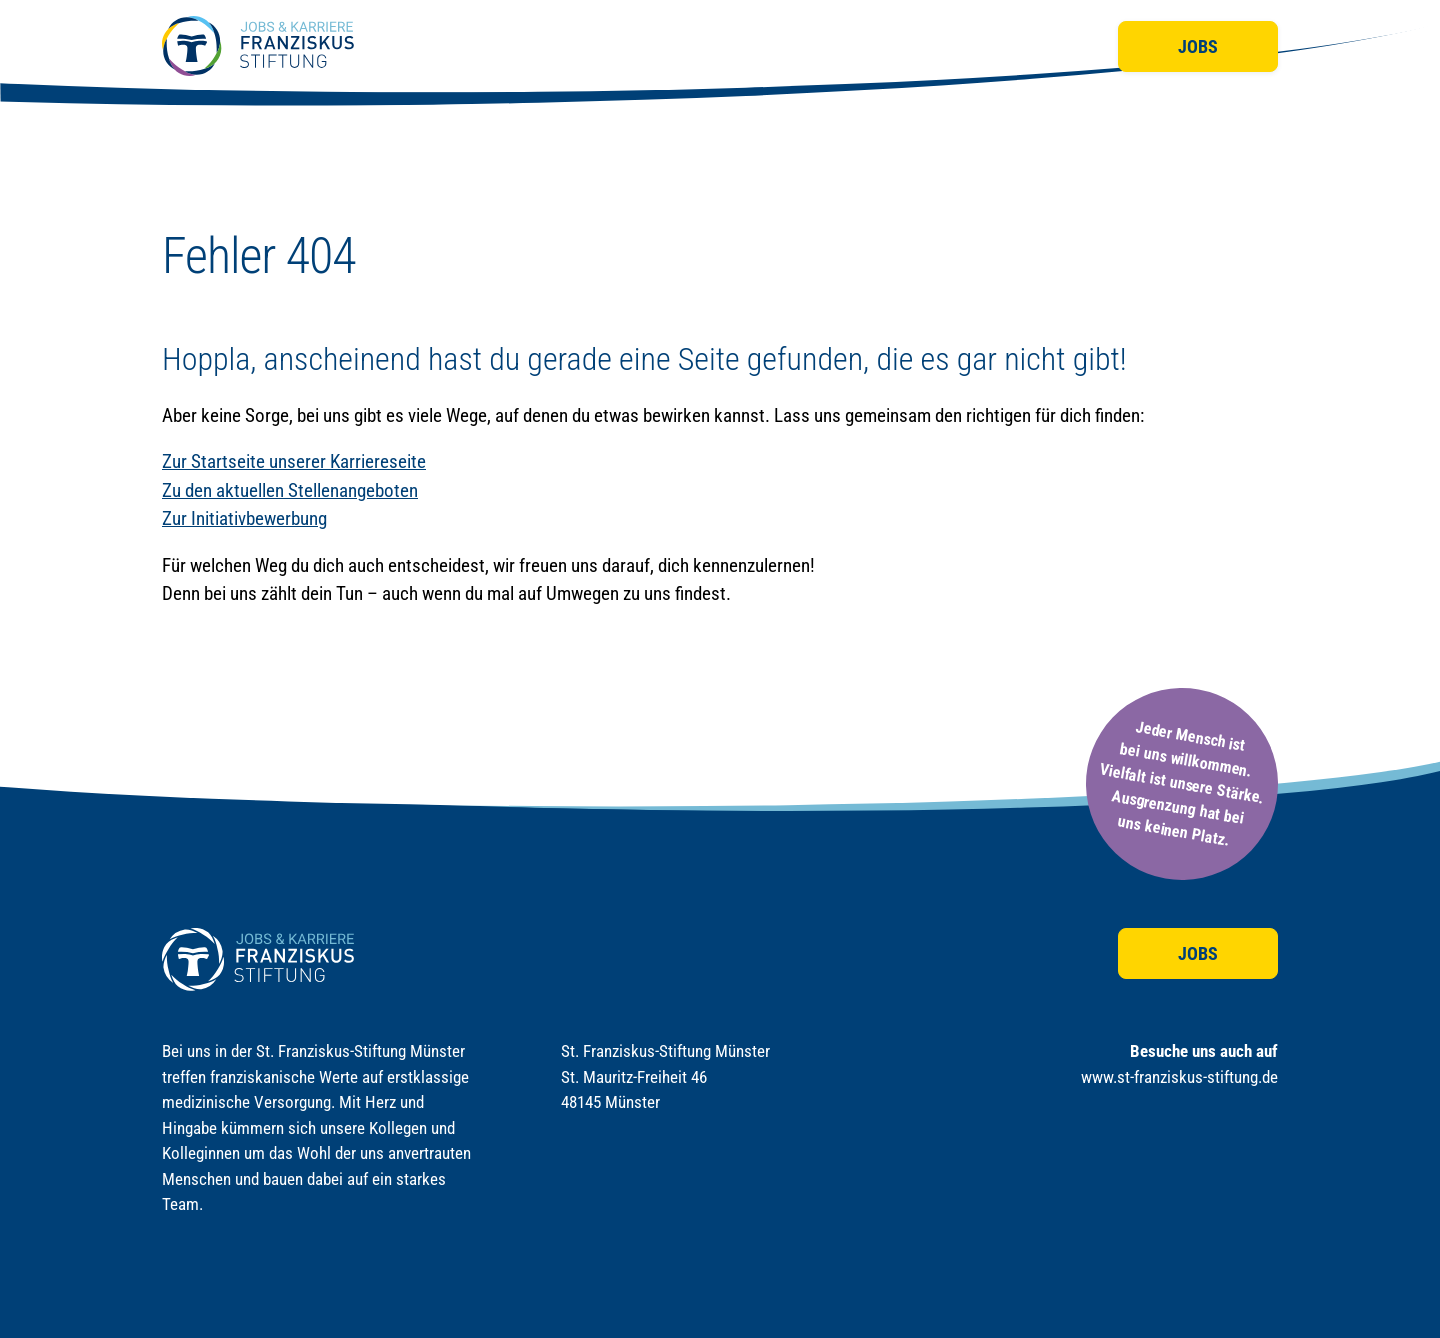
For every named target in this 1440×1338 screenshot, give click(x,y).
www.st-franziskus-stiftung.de (1179, 1077)
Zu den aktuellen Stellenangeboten (290, 490)
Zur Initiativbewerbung (244, 518)
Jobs (1198, 46)
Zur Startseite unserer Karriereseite (294, 461)
